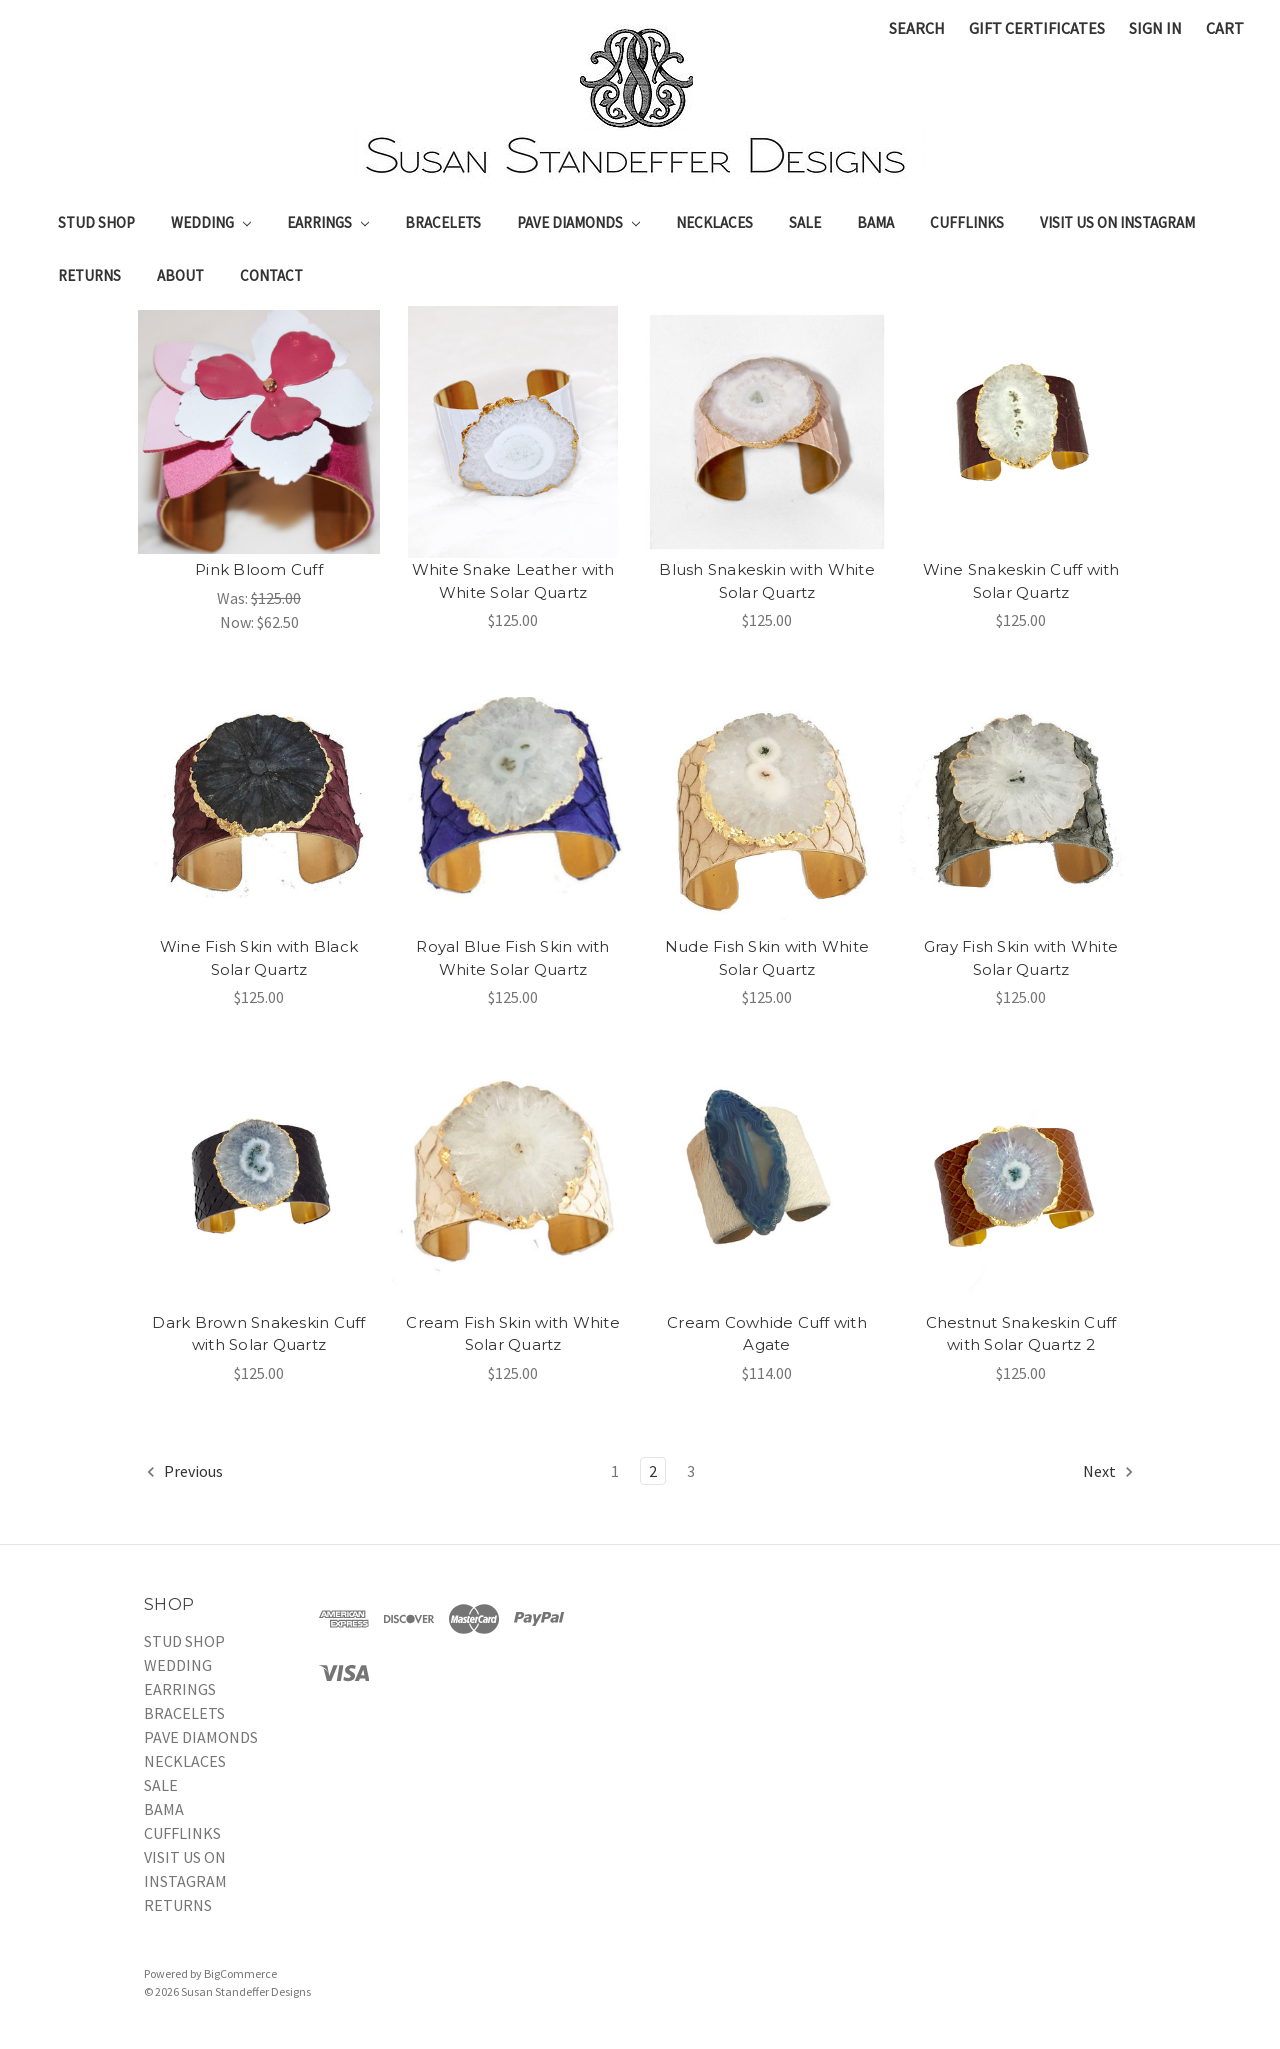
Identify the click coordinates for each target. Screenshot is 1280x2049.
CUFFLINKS (967, 222)
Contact (271, 275)
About (180, 275)
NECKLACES (714, 222)
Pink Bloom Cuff (259, 569)
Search (917, 28)
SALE (805, 222)
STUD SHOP (96, 222)
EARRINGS (328, 222)
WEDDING (211, 222)
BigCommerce (240, 1973)
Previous (184, 1471)
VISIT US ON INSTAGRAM (1117, 222)
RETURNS (89, 275)
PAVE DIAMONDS (578, 222)
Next (1109, 1471)
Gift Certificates (1037, 28)
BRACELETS (443, 222)
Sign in (1155, 28)
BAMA (875, 222)
